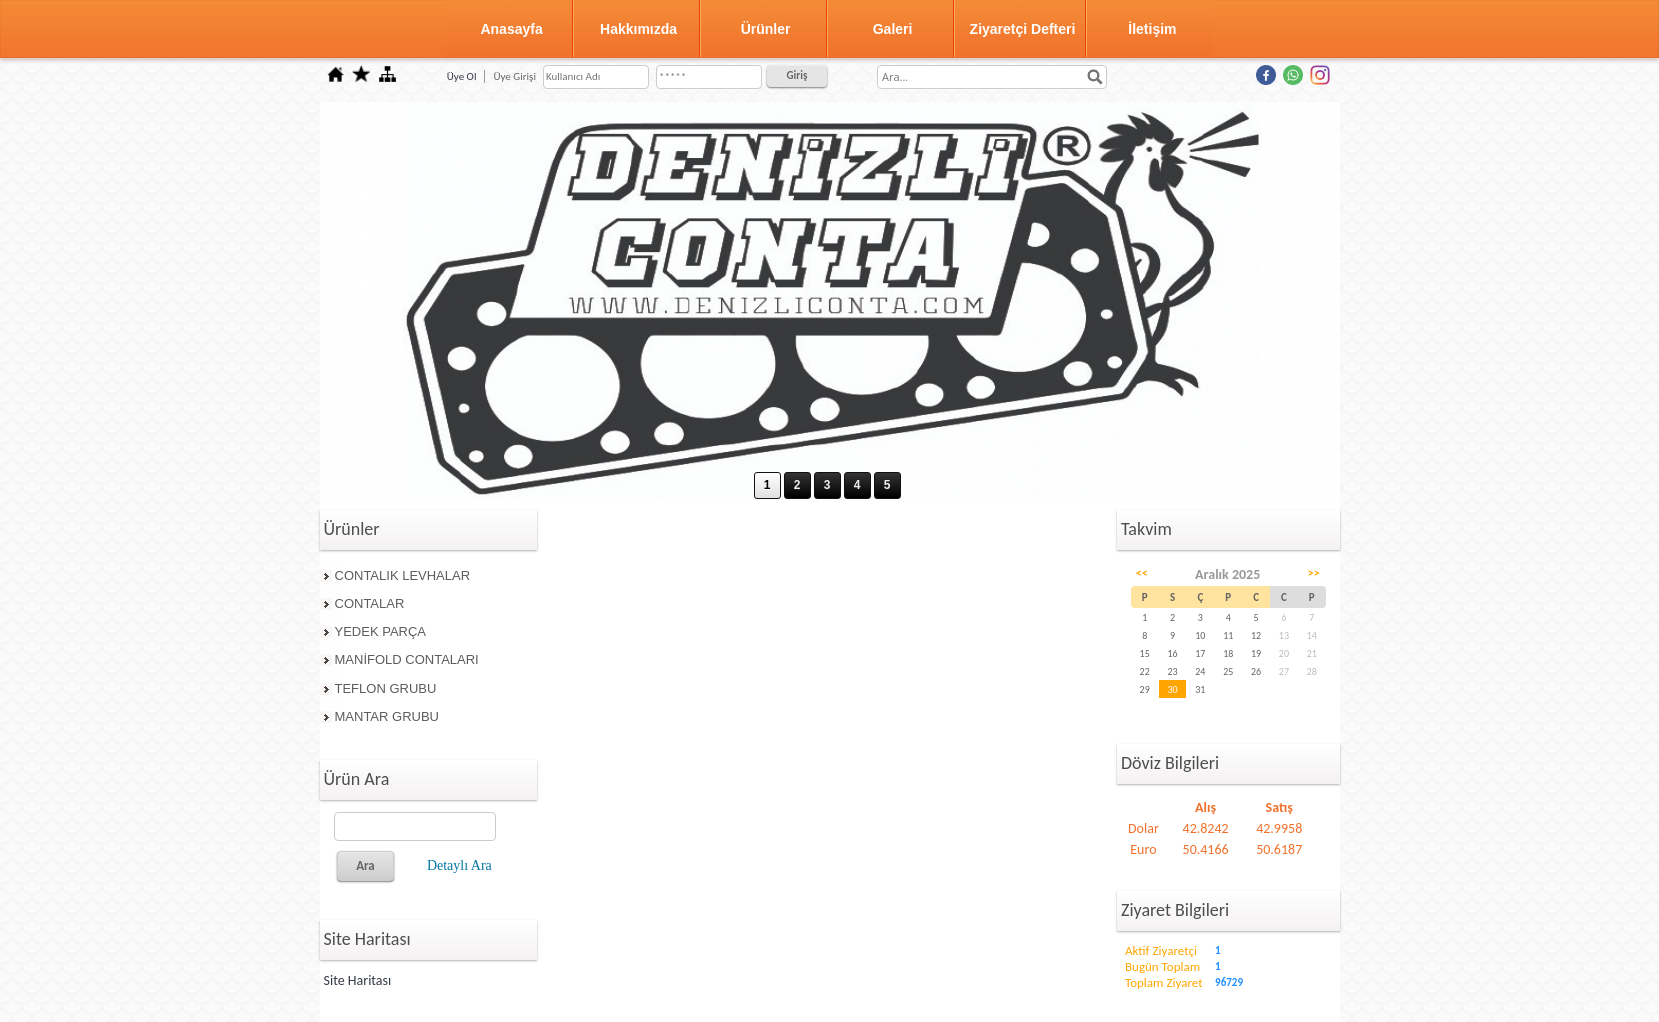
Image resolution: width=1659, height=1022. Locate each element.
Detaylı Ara (459, 865)
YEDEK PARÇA (381, 631)
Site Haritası (358, 980)
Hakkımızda (638, 29)
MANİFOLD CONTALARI (407, 659)
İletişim (1152, 29)
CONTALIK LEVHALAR (403, 575)
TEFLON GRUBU (386, 688)
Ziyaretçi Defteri (1023, 29)
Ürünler (766, 29)
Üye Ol (462, 76)
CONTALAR (370, 603)
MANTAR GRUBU (387, 716)
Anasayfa (511, 29)
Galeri (893, 29)
